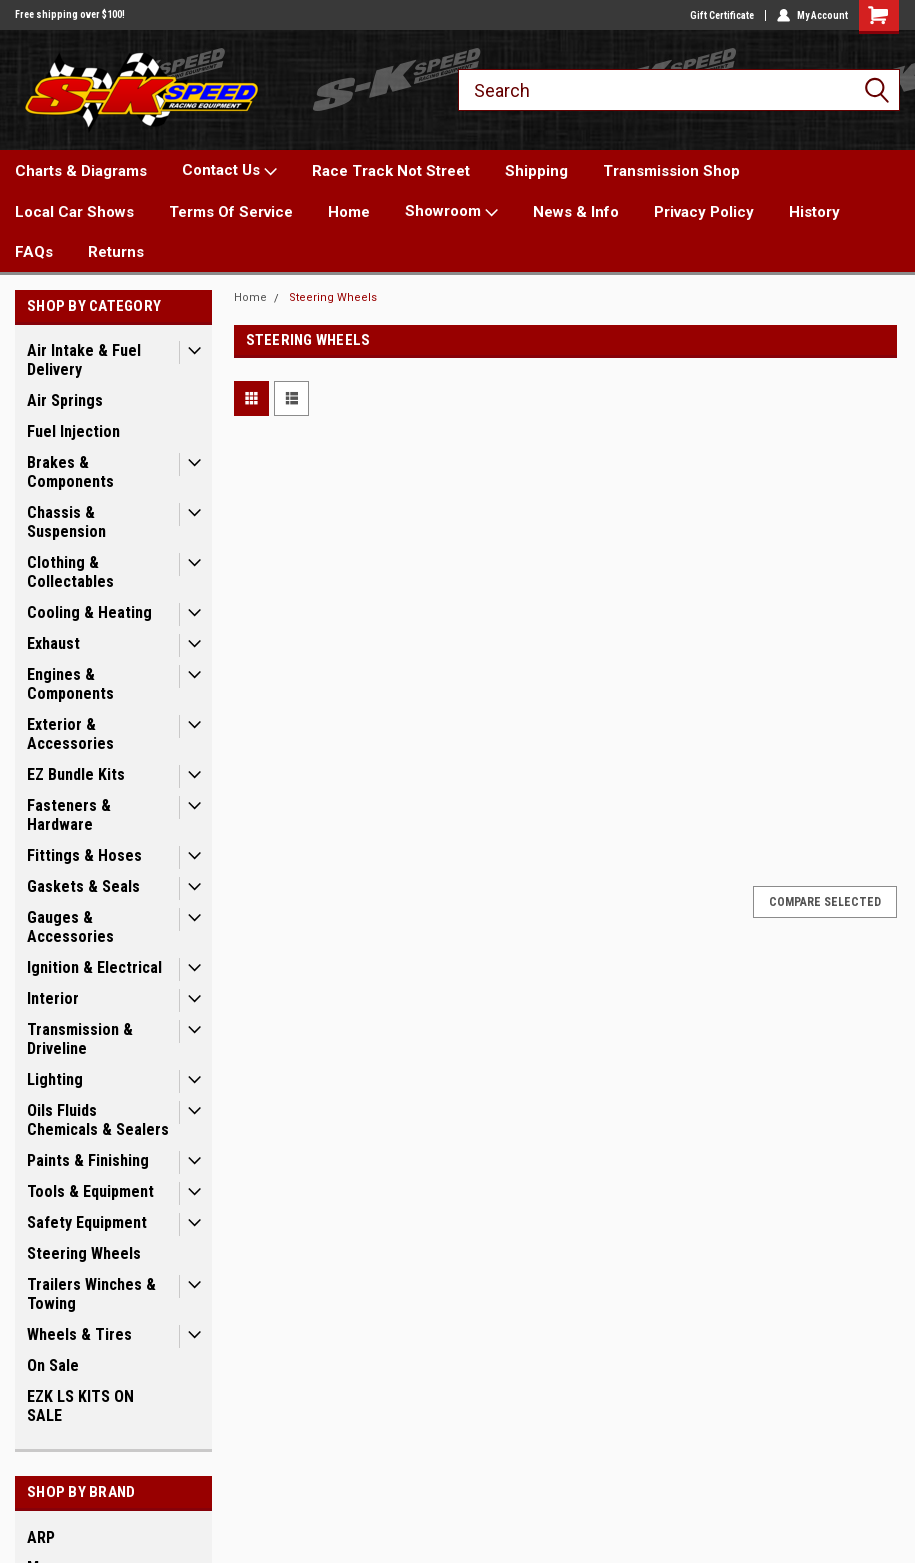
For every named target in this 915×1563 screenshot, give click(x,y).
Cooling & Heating (89, 612)
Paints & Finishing (88, 1160)
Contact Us (229, 171)
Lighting (55, 1079)
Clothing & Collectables (70, 572)
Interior (53, 998)
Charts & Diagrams (81, 171)
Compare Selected (825, 902)
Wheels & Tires (79, 1334)
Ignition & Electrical (94, 967)
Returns (116, 252)
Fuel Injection (73, 431)
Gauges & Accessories (70, 927)
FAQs (34, 252)
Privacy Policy (704, 212)
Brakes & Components (70, 472)
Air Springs (65, 400)
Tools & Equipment (90, 1191)
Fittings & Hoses (84, 855)
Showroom (451, 212)
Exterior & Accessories (70, 734)
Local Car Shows (74, 212)
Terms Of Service (231, 212)
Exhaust (53, 643)
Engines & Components (70, 684)
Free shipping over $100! (70, 14)
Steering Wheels (84, 1253)
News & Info (576, 212)
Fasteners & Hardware (69, 815)
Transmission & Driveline (80, 1039)
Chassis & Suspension (66, 522)
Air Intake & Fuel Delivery (84, 360)
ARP (41, 1537)
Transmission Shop (671, 171)
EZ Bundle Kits (76, 774)
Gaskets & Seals (83, 886)
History (814, 212)
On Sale (53, 1365)
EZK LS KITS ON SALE (80, 1406)
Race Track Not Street (391, 171)
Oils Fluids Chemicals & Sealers (98, 1120)
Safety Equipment (87, 1222)
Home (349, 212)
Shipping (536, 171)
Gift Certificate (722, 15)
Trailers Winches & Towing (91, 1294)
